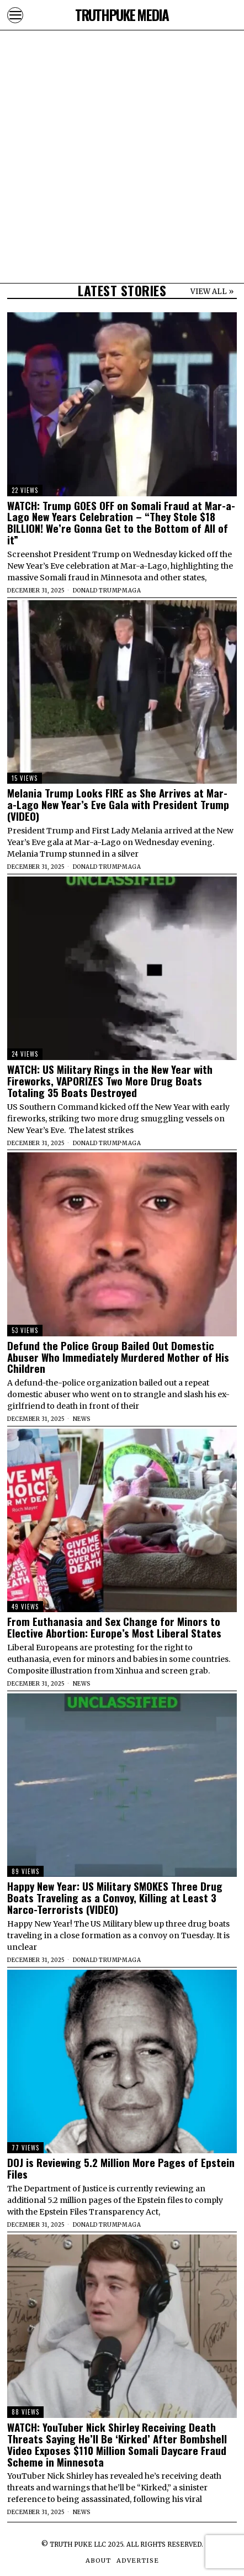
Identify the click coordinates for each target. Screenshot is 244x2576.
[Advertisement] (122, 122)
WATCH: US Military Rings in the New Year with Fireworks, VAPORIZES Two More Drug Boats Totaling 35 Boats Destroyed (110, 1080)
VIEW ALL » (212, 291)
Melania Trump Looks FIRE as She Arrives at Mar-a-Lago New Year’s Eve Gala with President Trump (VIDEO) (118, 804)
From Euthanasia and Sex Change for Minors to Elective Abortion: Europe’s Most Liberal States (114, 1627)
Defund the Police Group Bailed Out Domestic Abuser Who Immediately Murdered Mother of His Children (118, 1357)
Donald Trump (97, 590)
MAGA (131, 590)
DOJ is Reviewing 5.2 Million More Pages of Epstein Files (121, 2168)
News (82, 1419)
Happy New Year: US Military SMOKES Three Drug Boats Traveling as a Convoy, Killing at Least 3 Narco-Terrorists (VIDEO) (114, 1897)
